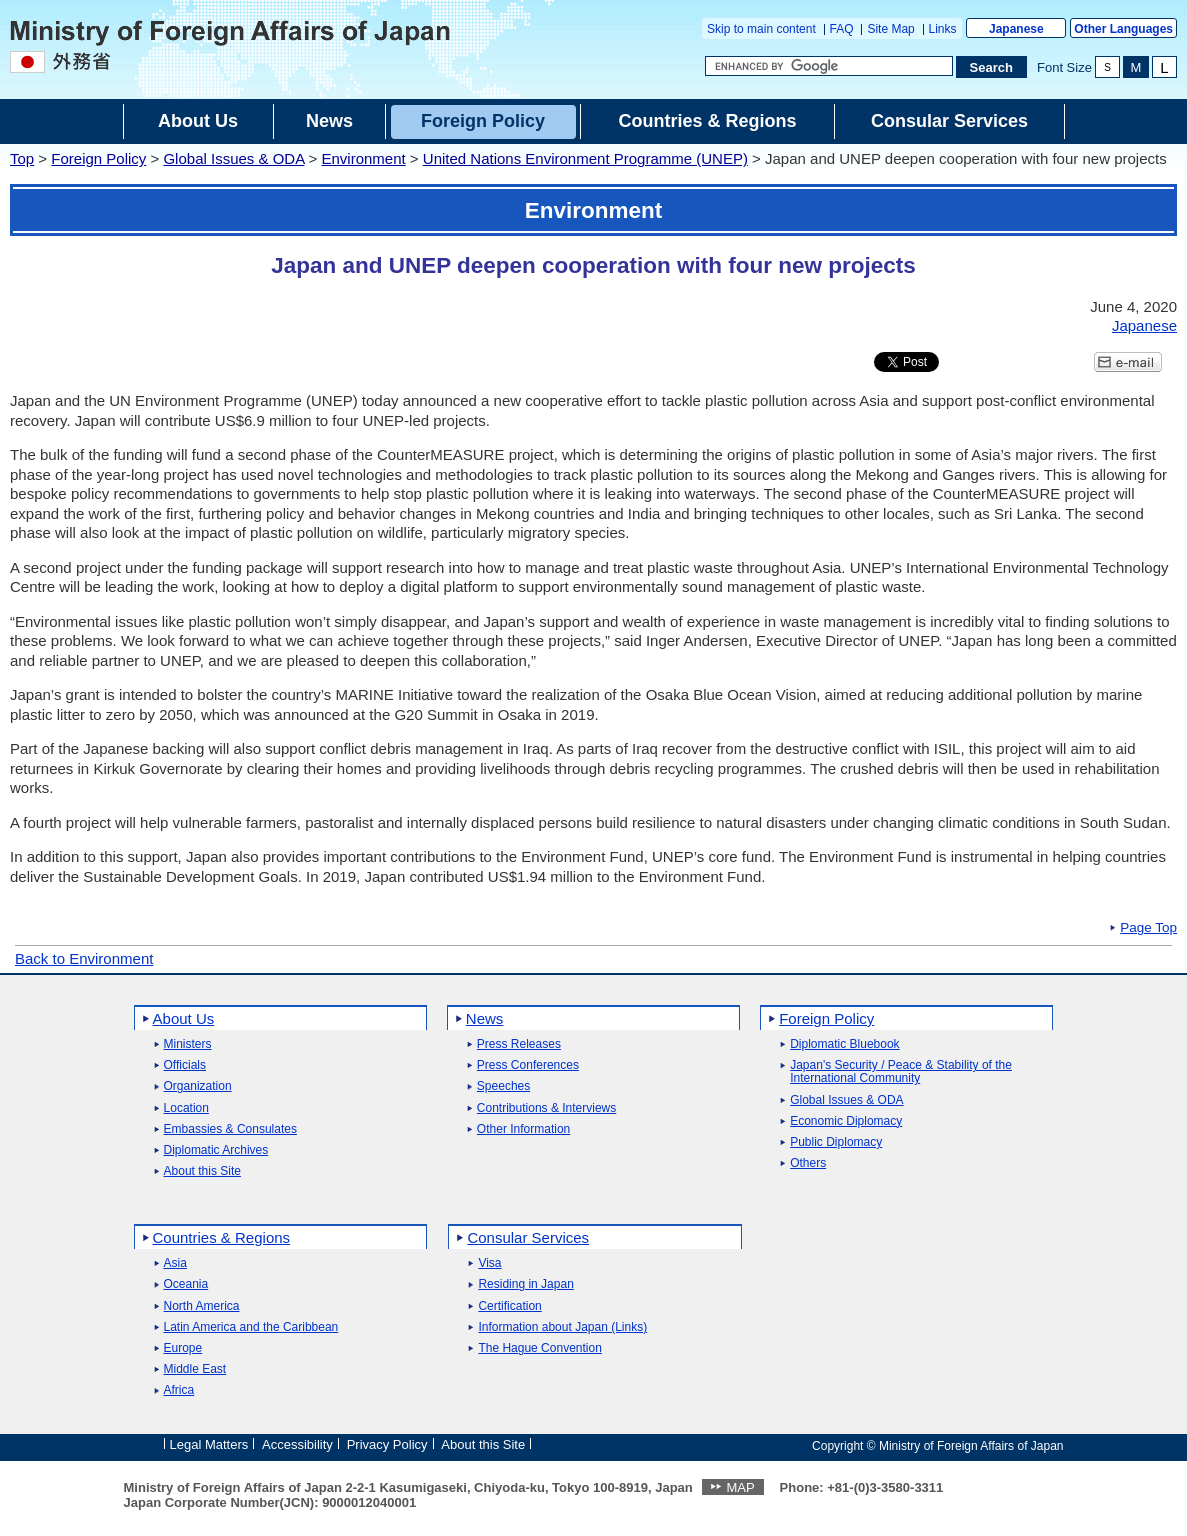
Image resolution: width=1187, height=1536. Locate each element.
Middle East (195, 1369)
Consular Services (528, 1237)
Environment (363, 158)
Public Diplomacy (836, 1142)
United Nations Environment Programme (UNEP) (585, 158)
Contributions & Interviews (546, 1108)
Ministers (188, 1044)
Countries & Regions (222, 1237)
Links (943, 29)
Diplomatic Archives (216, 1150)
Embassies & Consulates (230, 1129)
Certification (509, 1306)
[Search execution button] (992, 67)
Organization (198, 1086)
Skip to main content (761, 29)
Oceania (186, 1284)
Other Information (523, 1129)
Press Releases (519, 1044)
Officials (185, 1065)
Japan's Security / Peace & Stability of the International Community (901, 1072)
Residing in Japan (525, 1284)
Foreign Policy (98, 158)
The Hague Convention (539, 1348)
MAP (740, 1487)
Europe (183, 1348)
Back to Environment (84, 958)
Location (186, 1108)
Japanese (1016, 29)
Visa (489, 1263)
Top (22, 158)
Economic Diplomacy (846, 1121)
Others (808, 1163)
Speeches (503, 1086)
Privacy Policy (387, 1444)
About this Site (202, 1171)
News (485, 1018)
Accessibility (297, 1444)
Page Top (1148, 928)
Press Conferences (528, 1065)
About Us (184, 1018)
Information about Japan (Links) (562, 1327)
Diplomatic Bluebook (844, 1044)
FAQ (842, 29)
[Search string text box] (829, 66)
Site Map (890, 29)
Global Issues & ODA (233, 158)
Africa (179, 1390)
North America (202, 1306)
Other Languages (1123, 29)
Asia (175, 1263)
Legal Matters (209, 1444)
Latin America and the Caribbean (251, 1327)
